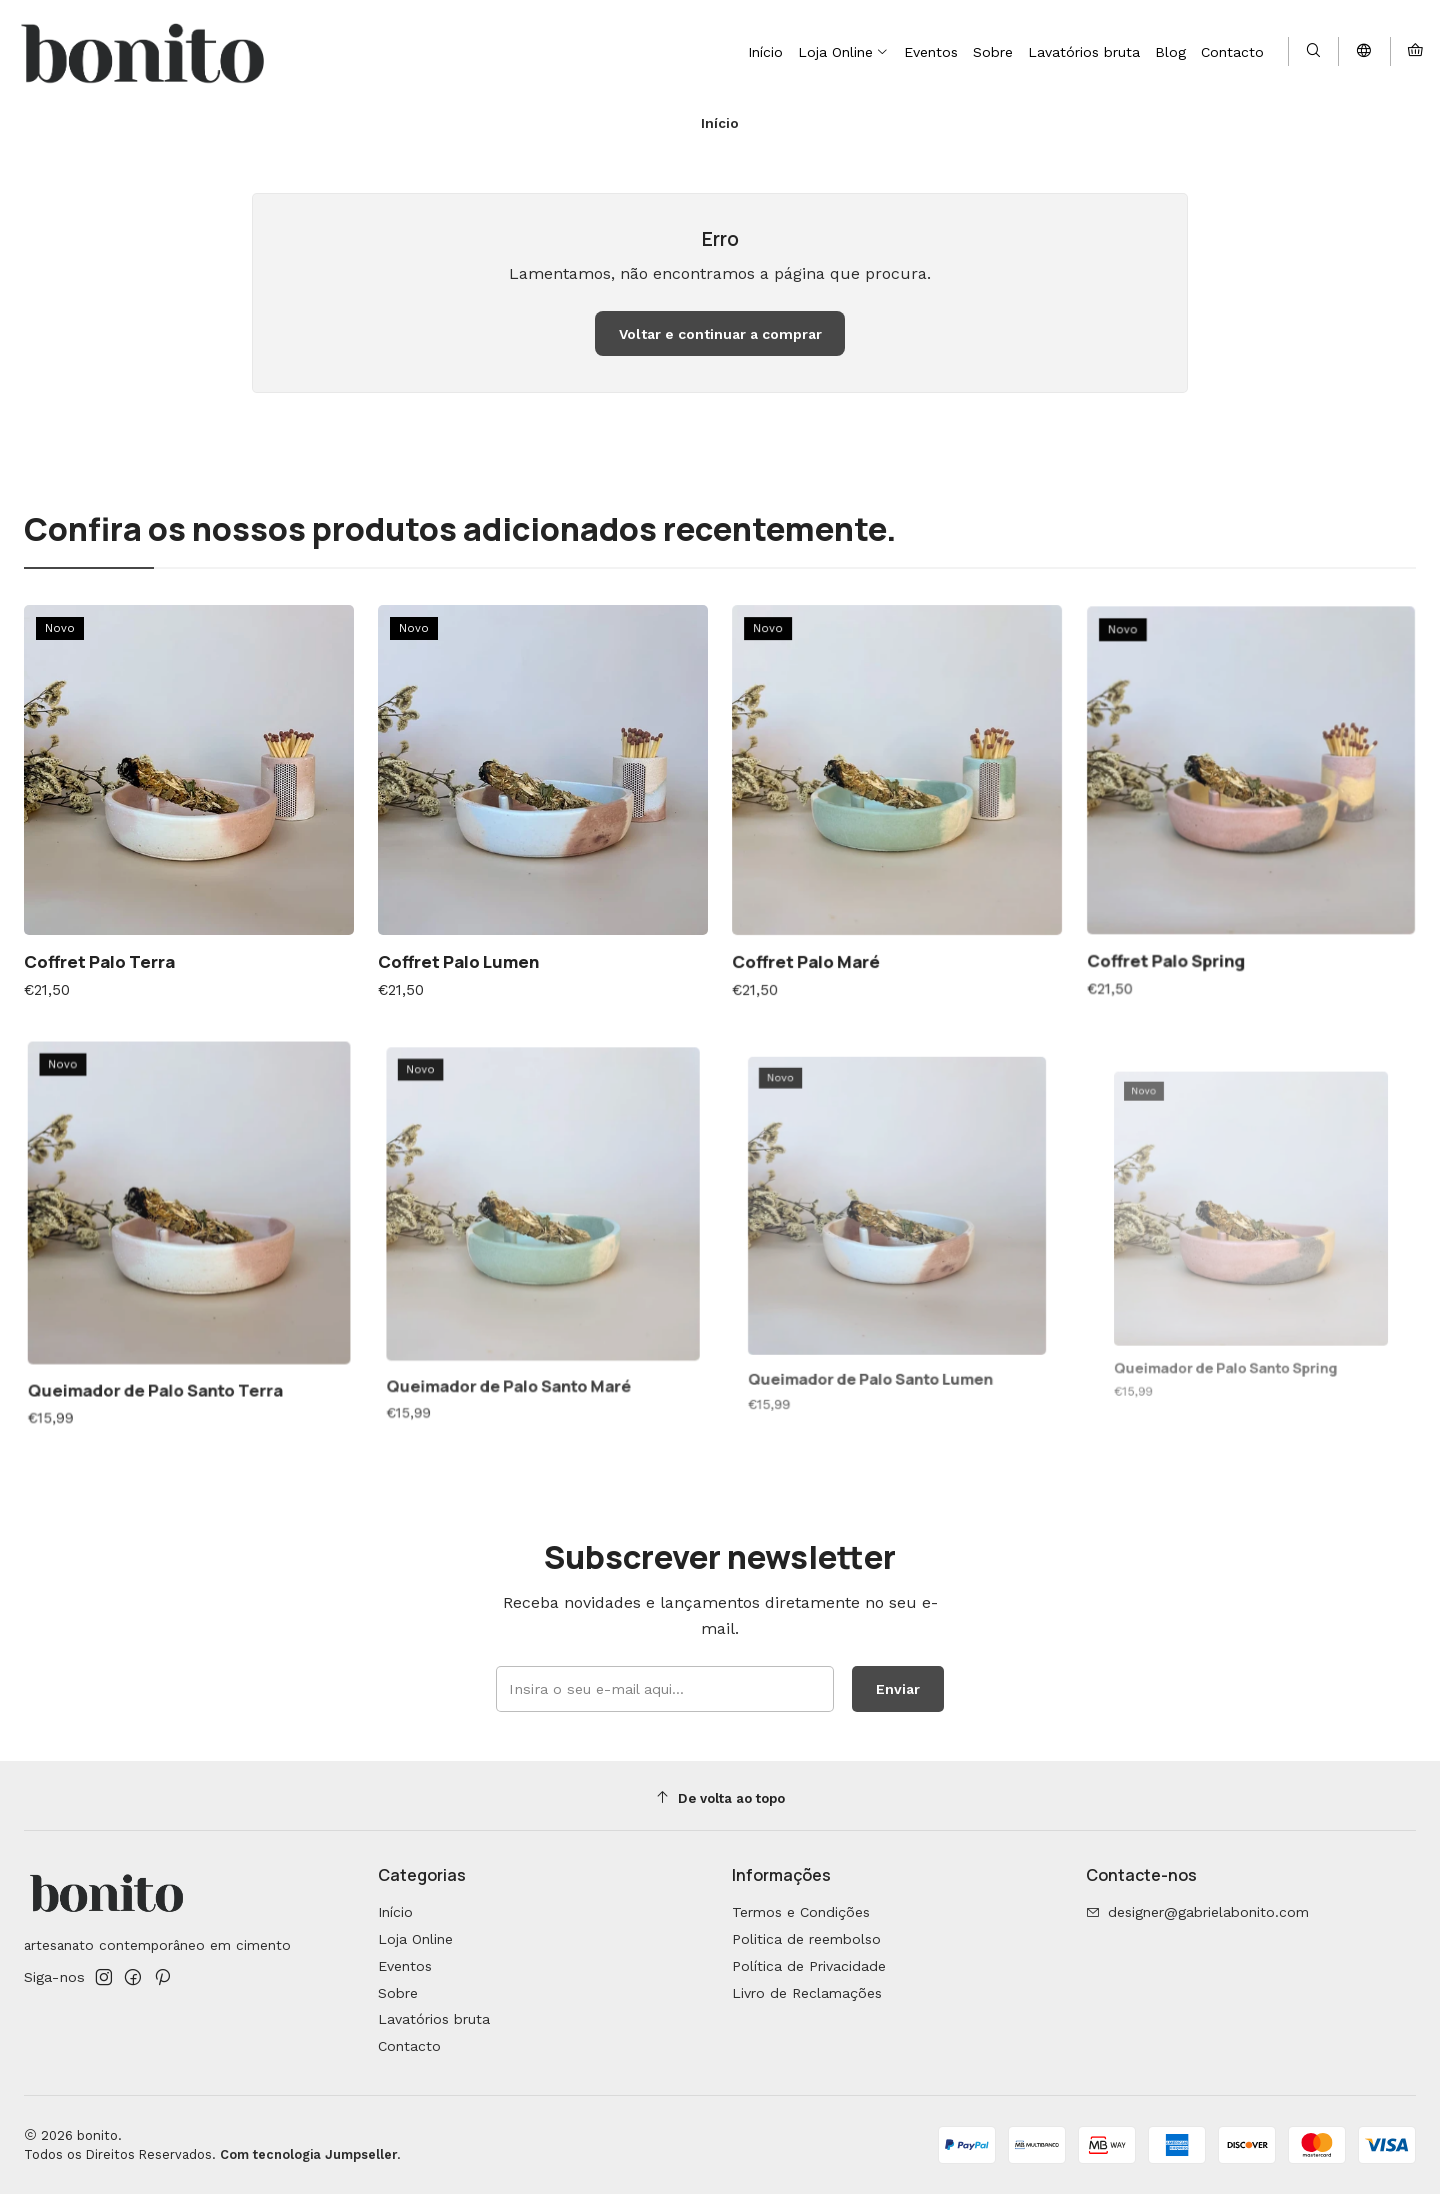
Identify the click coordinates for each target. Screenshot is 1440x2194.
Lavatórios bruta (434, 2019)
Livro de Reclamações (807, 1993)
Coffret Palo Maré (830, 919)
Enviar (881, 1683)
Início (395, 1912)
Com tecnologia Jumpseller (308, 2154)
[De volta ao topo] (720, 1798)
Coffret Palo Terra (108, 946)
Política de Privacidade (809, 1966)
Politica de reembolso (806, 1939)
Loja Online (415, 1939)
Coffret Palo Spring (1197, 904)
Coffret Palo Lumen (473, 935)
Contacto (409, 2046)
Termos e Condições (801, 1912)
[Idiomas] (1364, 51)
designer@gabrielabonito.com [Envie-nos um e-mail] (1197, 1912)
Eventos (405, 1966)
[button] (843, 52)
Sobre (398, 1993)
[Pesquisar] (1313, 51)
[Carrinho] (1415, 51)
